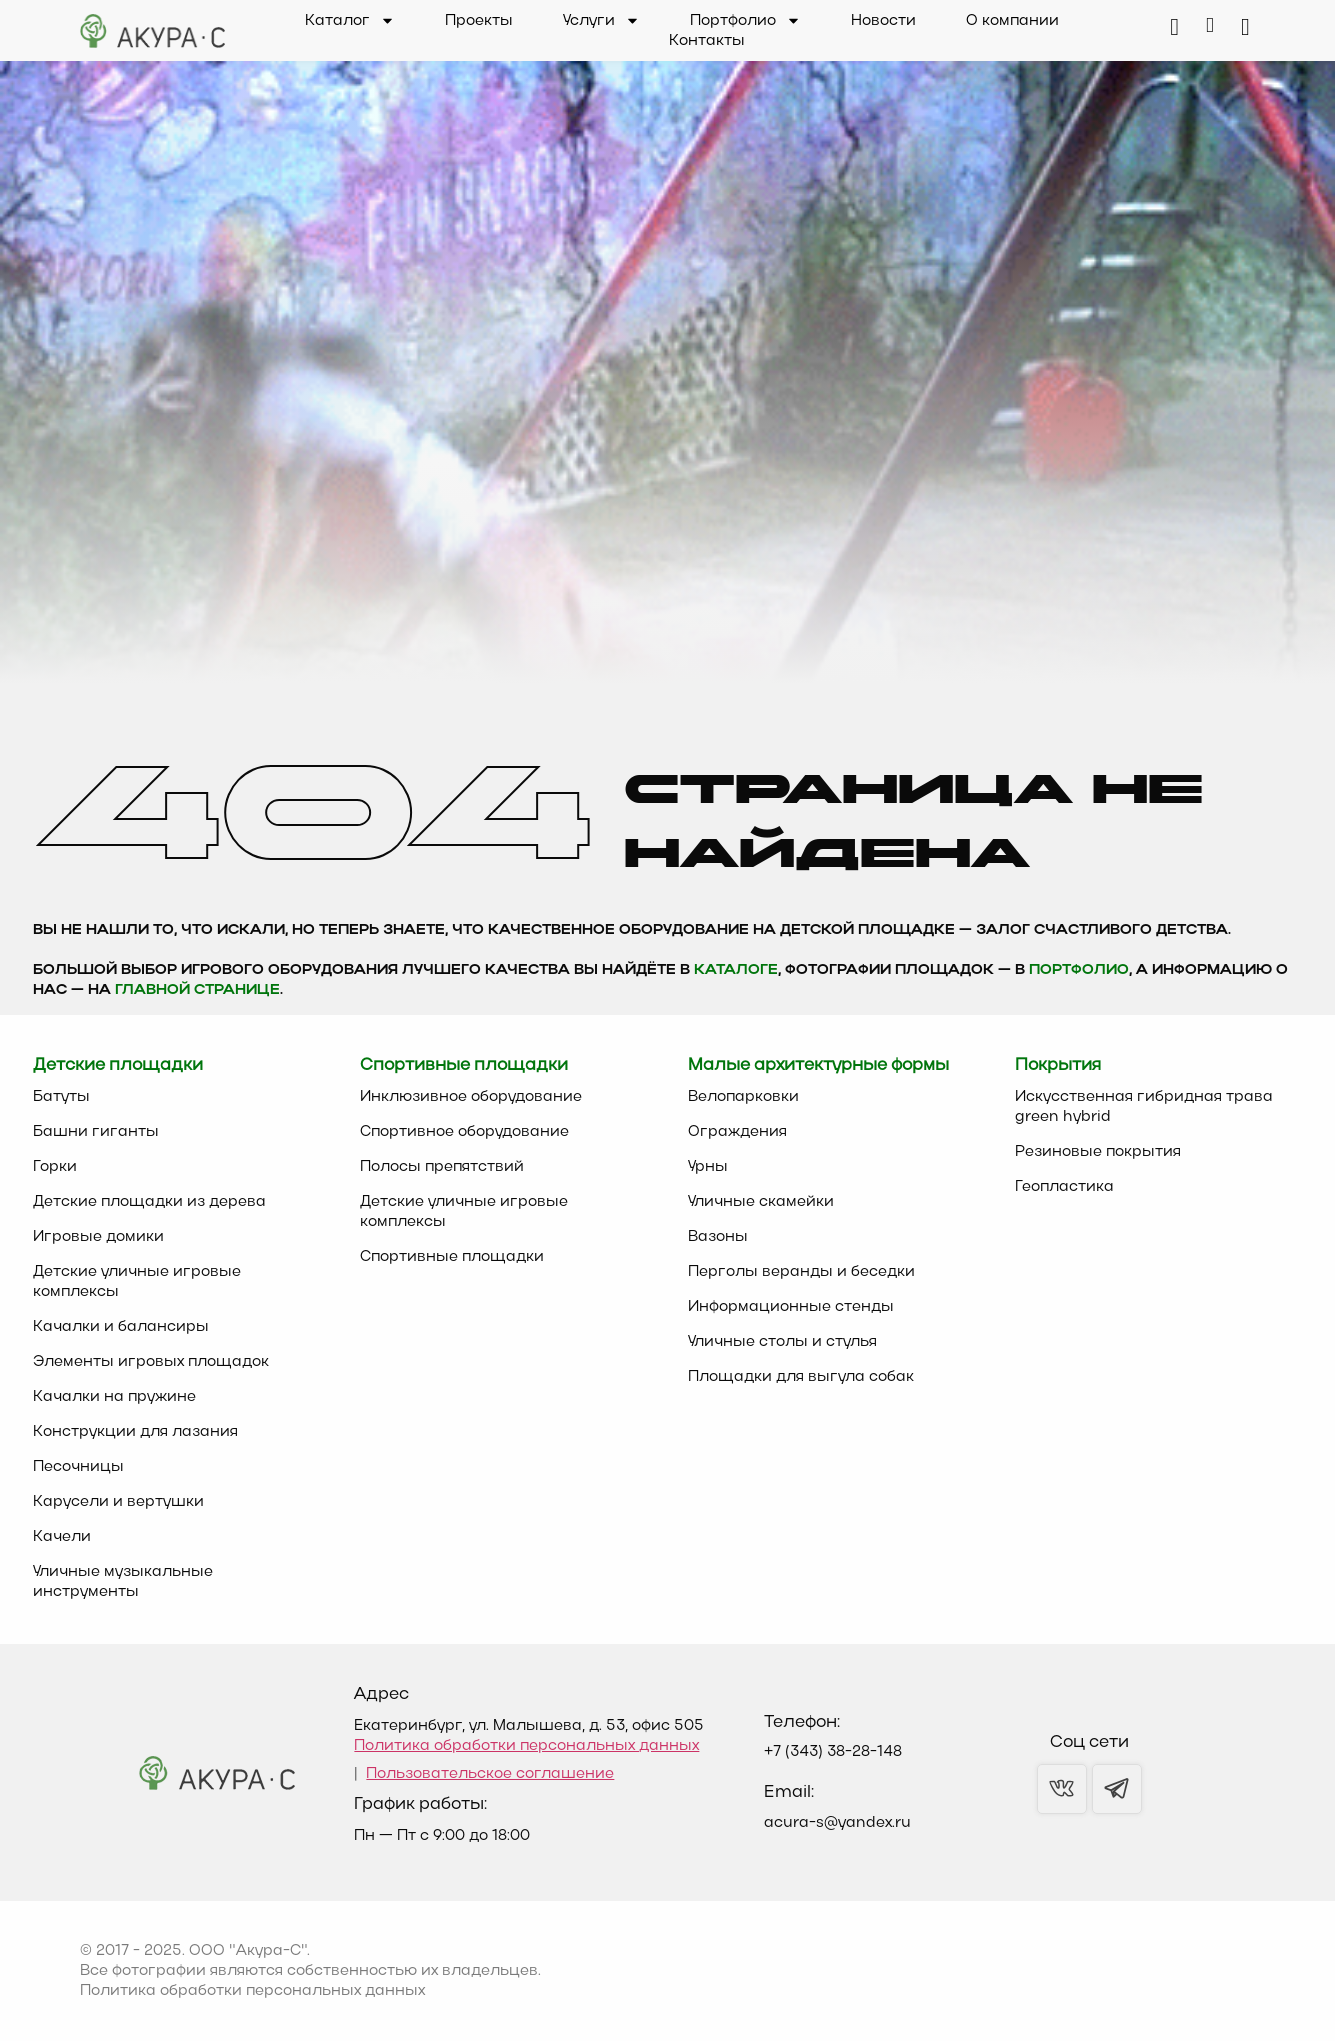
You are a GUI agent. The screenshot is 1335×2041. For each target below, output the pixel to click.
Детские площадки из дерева (149, 1202)
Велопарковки (743, 1097)
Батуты (61, 1097)
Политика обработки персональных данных (526, 1746)
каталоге (736, 970)
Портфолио (745, 21)
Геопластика (1064, 1187)
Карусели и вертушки (118, 1502)
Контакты (707, 41)
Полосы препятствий (442, 1167)
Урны (708, 1167)
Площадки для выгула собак (801, 1377)
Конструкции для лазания (135, 1432)
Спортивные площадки (452, 1257)
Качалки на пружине (114, 1397)
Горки (55, 1167)
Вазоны (718, 1237)
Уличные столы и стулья (782, 1342)
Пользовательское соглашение (490, 1774)
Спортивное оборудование (464, 1132)
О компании (1012, 21)
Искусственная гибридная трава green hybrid (1144, 1107)
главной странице (197, 990)
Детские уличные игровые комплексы (137, 1282)
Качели (62, 1537)
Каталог (350, 21)
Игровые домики (98, 1237)
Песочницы (78, 1467)
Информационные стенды (791, 1307)
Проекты (479, 21)
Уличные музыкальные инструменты (123, 1582)
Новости (883, 21)
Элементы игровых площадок (151, 1362)
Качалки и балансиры (121, 1327)
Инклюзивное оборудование (471, 1097)
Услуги (601, 21)
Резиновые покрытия (1098, 1152)
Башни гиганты (96, 1132)
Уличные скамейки (761, 1202)
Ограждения (737, 1132)
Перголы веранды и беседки (801, 1272)
